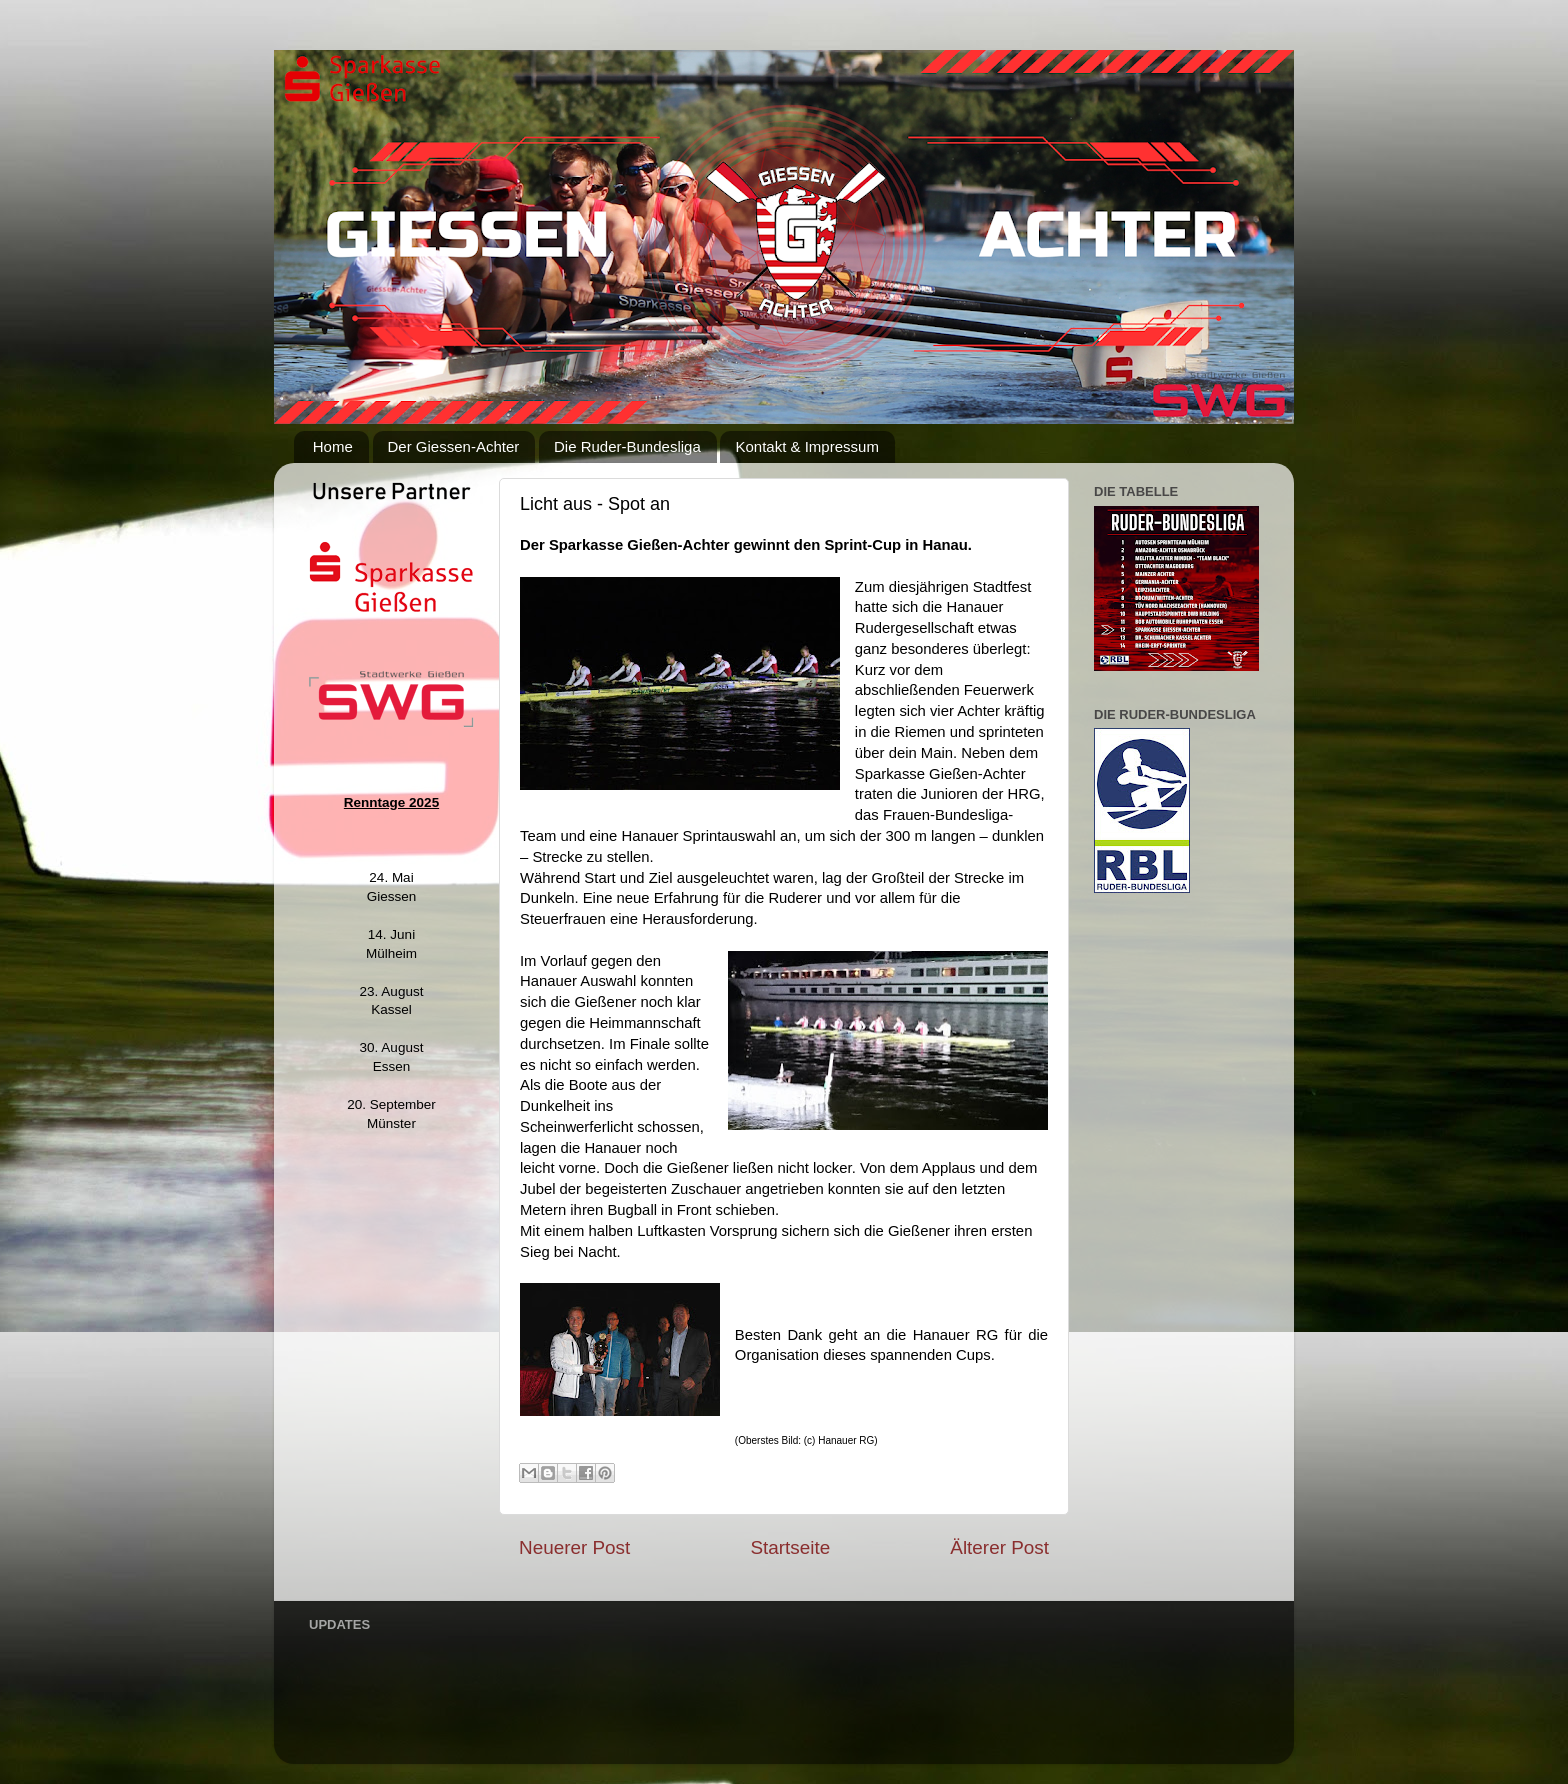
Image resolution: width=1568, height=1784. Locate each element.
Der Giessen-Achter (454, 446)
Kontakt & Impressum (806, 446)
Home (333, 446)
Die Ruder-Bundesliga (627, 446)
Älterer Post (999, 1547)
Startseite (790, 1547)
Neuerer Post (574, 1547)
